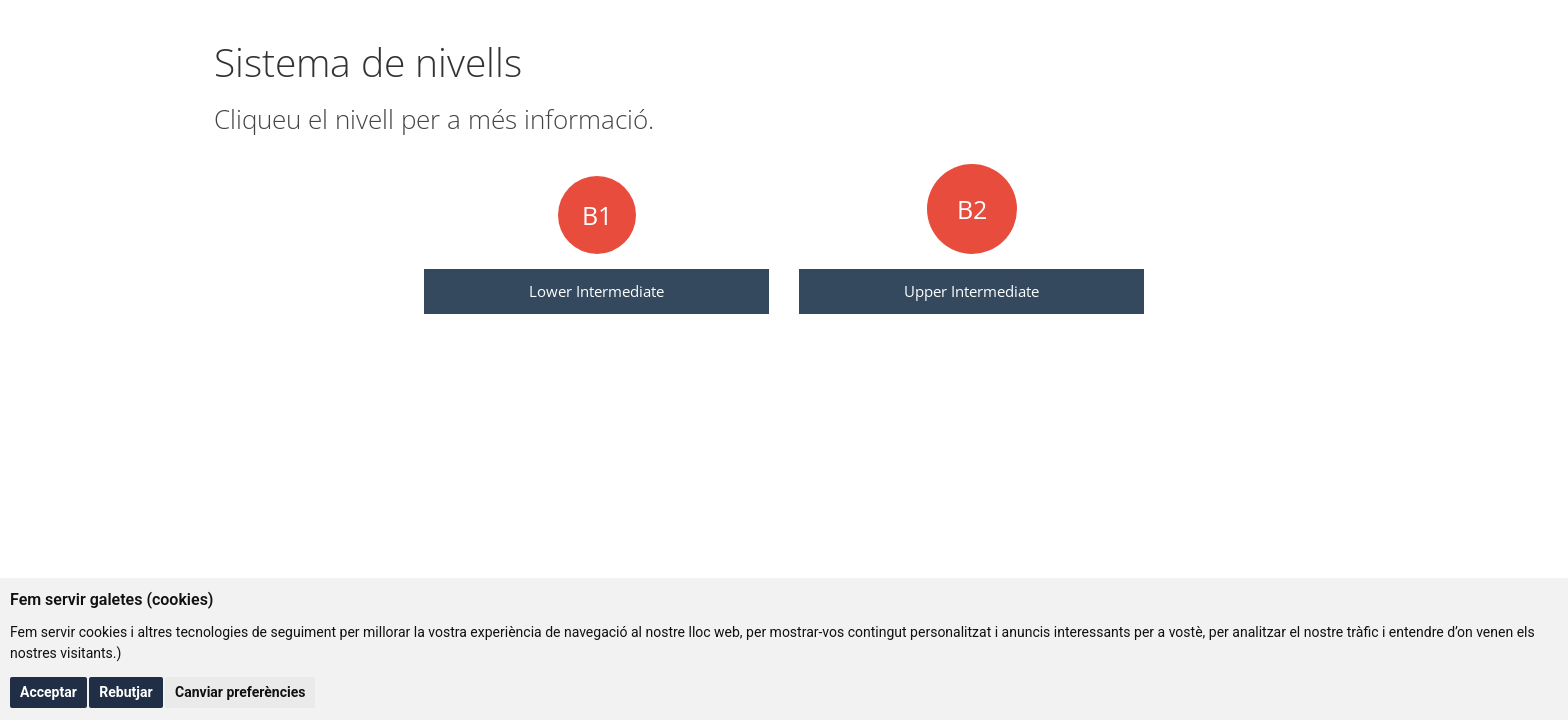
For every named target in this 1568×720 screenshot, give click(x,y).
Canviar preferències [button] (240, 692)
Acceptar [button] (48, 692)
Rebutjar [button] (125, 692)
